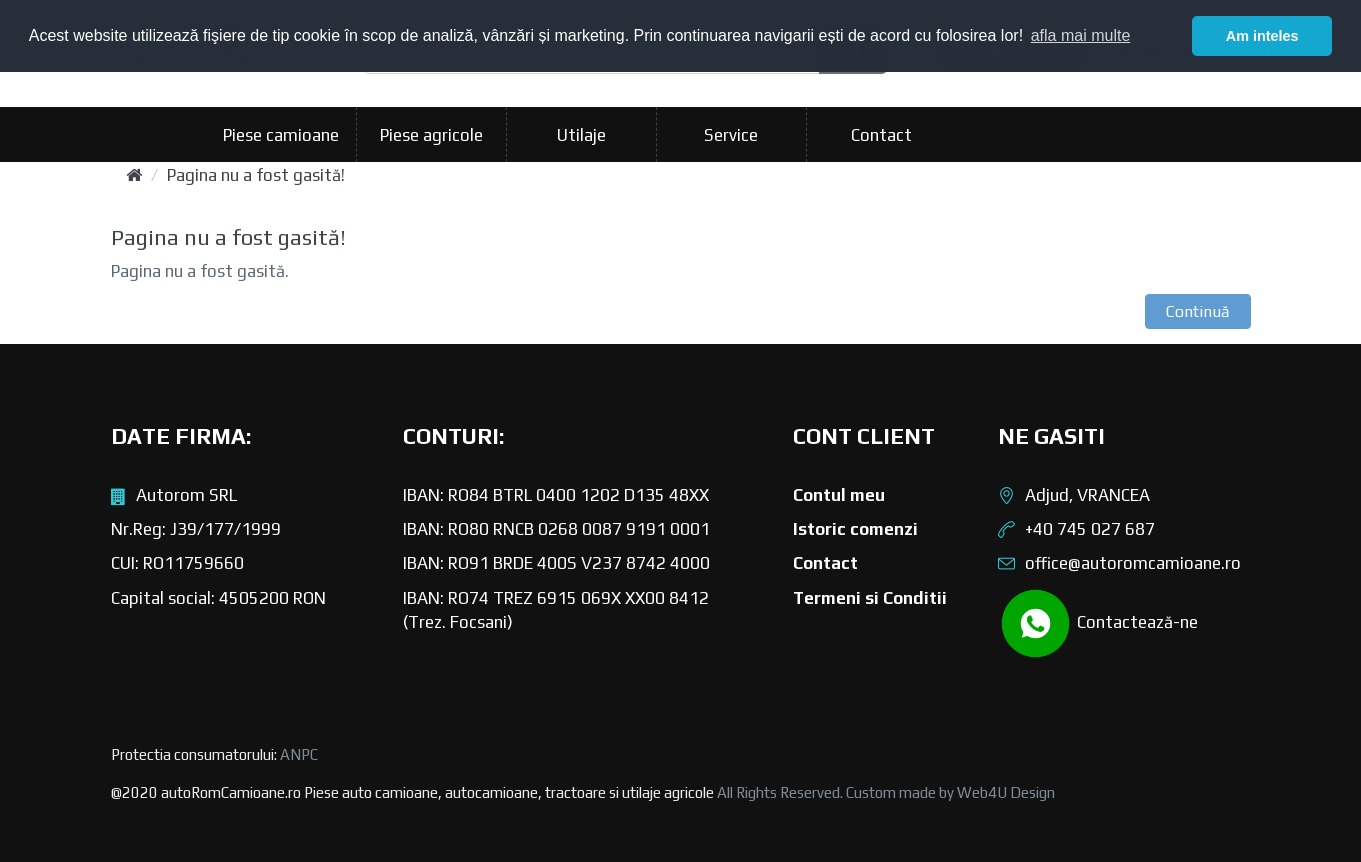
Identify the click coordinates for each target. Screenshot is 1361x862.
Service (731, 135)
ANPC (299, 754)
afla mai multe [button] (1081, 35)
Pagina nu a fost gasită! (256, 175)
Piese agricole (431, 135)
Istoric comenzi (855, 529)
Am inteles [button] (1262, 36)
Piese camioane (281, 135)
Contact (881, 135)
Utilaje (581, 135)
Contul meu (839, 495)
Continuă (1198, 311)
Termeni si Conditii (870, 598)
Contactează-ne (1098, 623)
